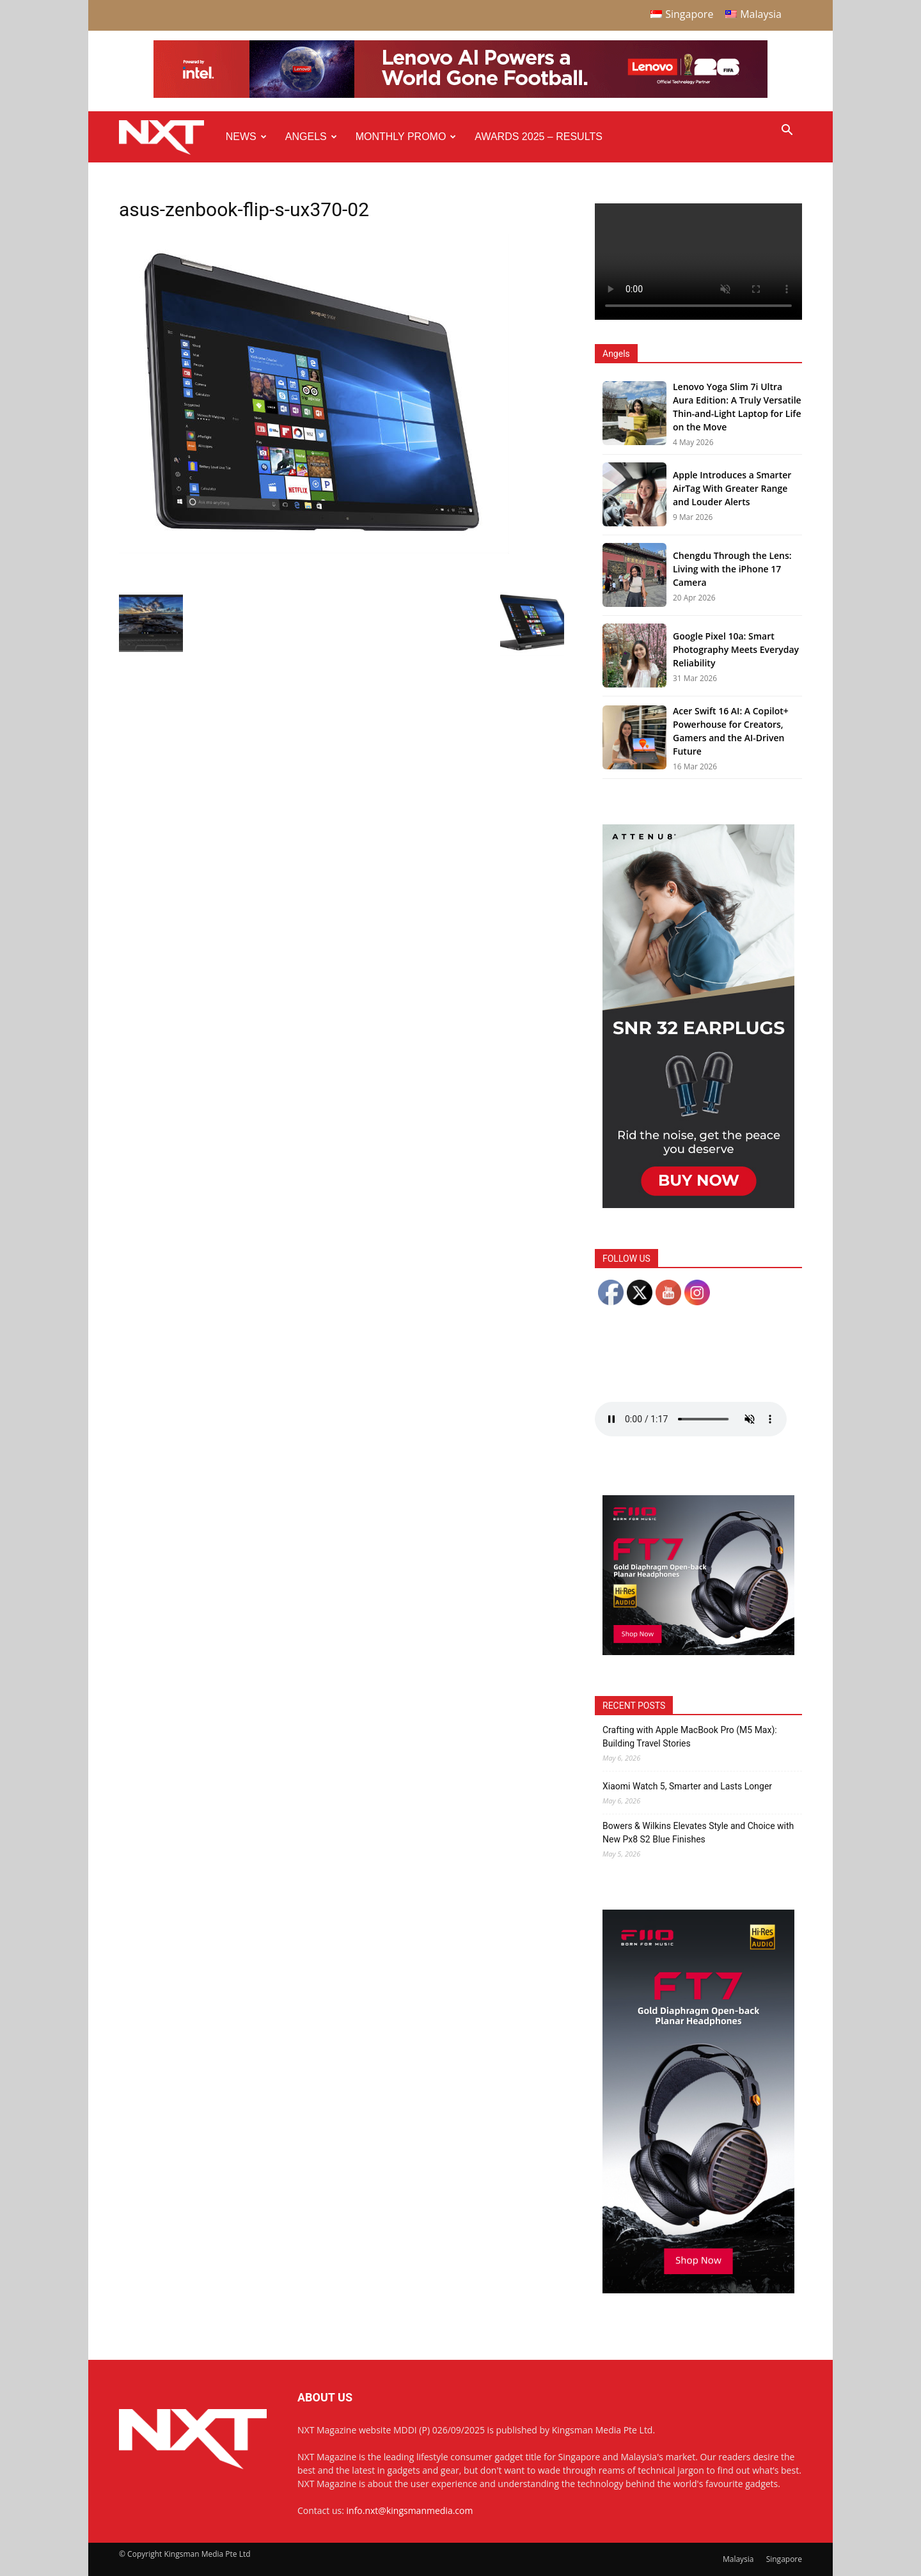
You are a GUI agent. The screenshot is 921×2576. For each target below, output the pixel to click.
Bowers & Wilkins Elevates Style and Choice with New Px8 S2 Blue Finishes (698, 1832)
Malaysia (738, 2559)
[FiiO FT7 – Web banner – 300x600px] (698, 2290)
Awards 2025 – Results (538, 136)
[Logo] (168, 137)
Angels (311, 136)
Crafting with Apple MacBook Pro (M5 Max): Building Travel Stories (689, 1736)
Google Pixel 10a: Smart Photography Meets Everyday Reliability (736, 649)
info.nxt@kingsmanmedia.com (410, 2510)
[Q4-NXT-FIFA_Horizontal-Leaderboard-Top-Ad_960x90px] (460, 95)
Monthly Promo (406, 136)
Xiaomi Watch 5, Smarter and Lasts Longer (687, 1786)
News (246, 136)
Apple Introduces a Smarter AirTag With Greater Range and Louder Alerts (732, 488)
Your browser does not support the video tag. (698, 261)
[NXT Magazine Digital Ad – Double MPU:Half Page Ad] (698, 1204)
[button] (786, 131)
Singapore (784, 2559)
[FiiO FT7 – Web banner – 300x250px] (698, 1651)
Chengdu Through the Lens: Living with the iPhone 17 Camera (732, 568)
